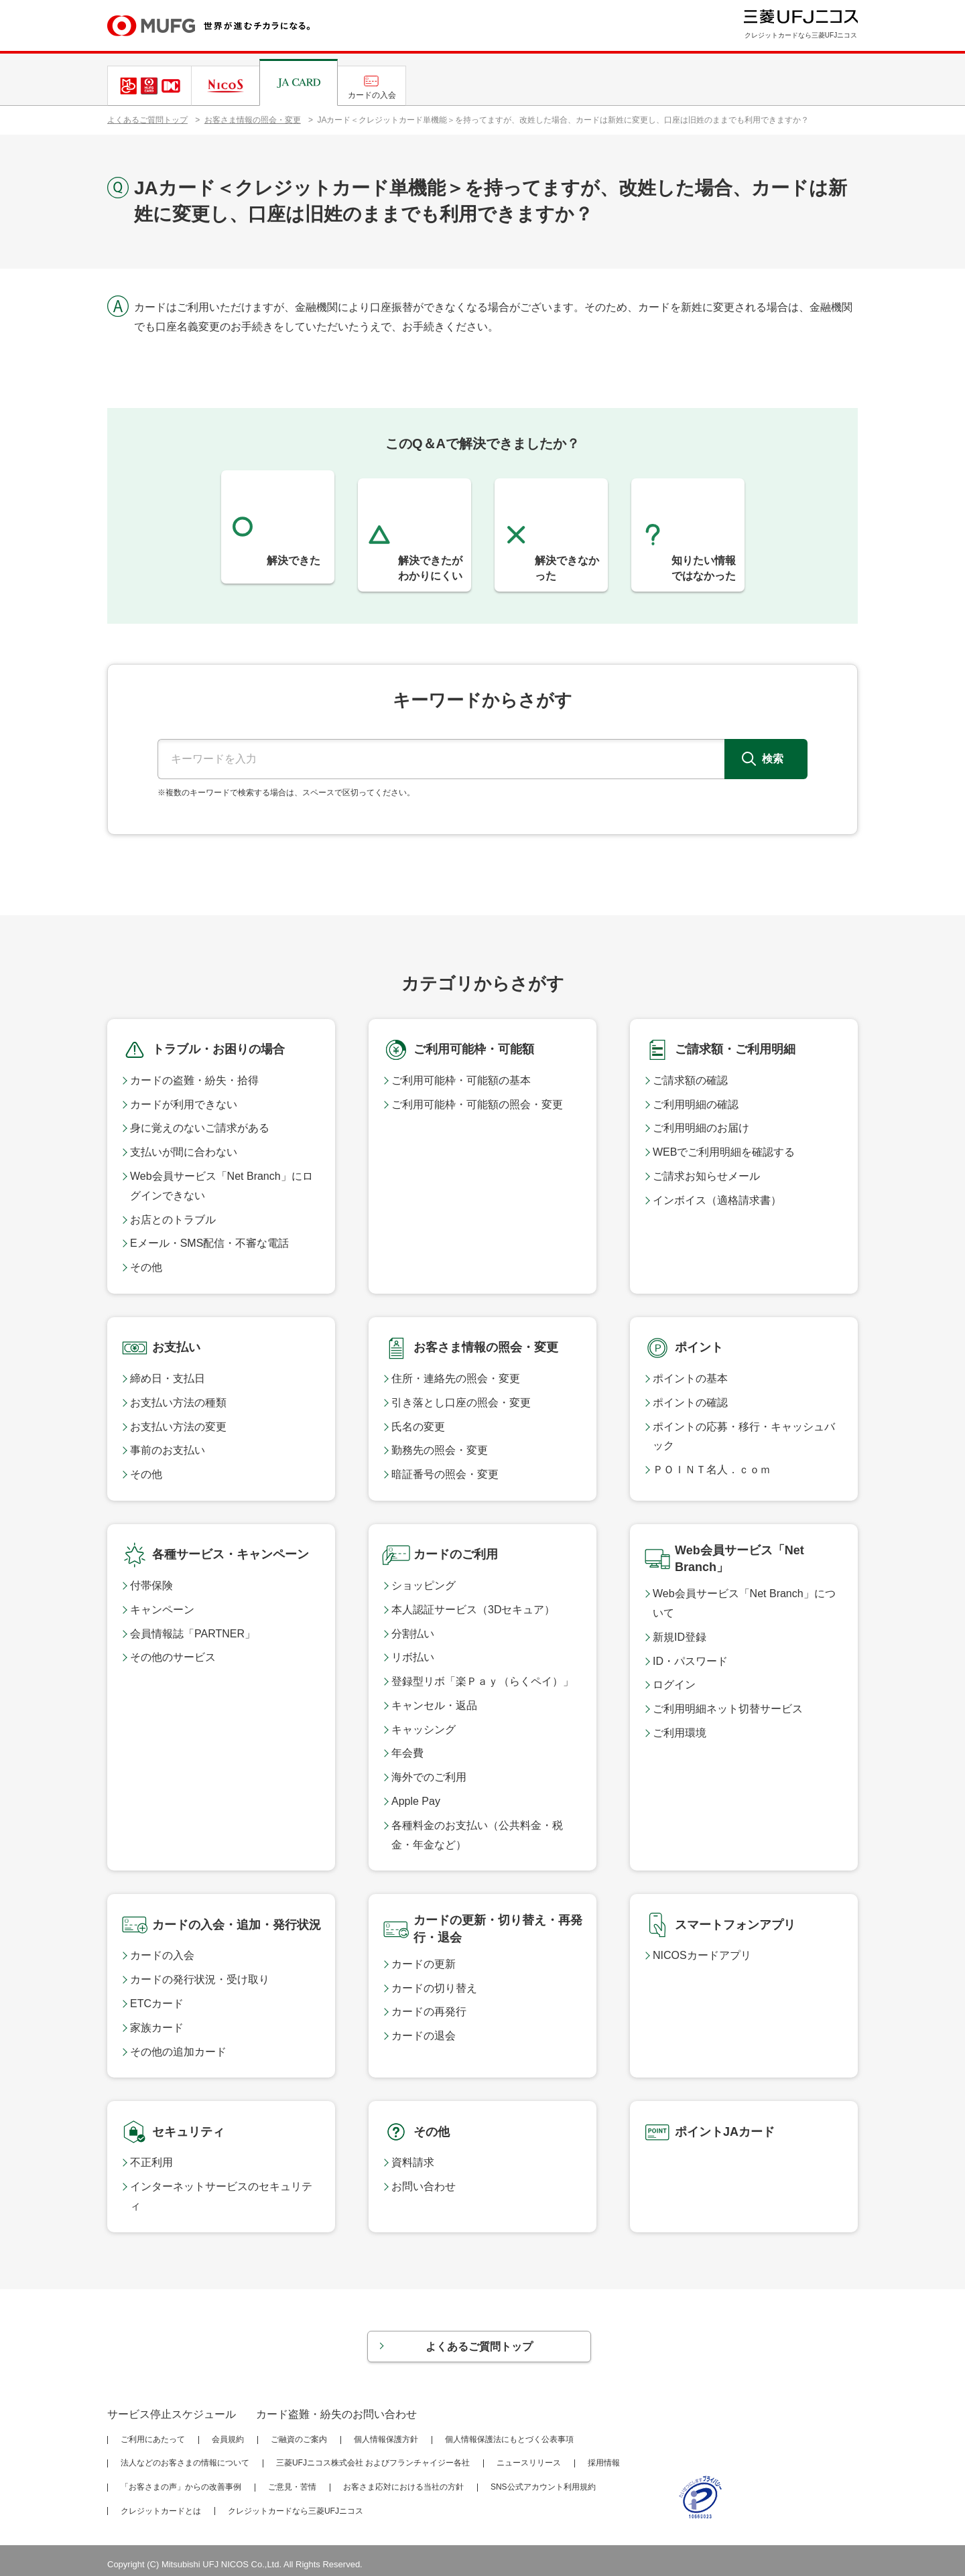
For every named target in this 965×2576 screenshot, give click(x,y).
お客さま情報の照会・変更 (252, 120)
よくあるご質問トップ (147, 120)
